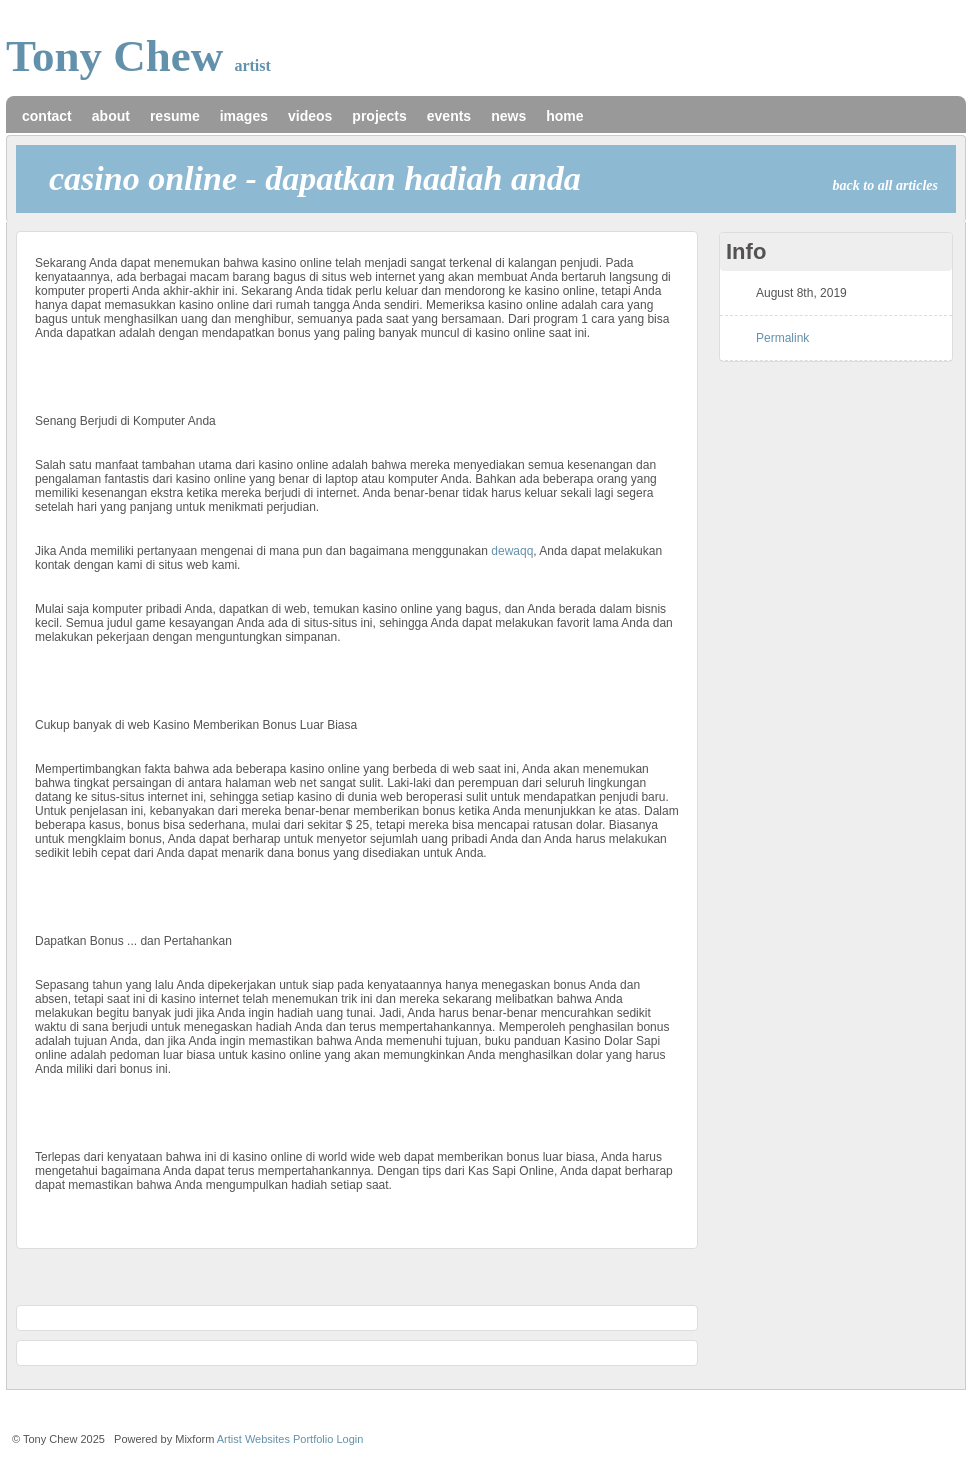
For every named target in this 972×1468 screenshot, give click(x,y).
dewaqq (512, 551)
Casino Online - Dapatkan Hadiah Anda (315, 178)
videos (310, 116)
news (508, 116)
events (449, 116)
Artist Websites (253, 1439)
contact (47, 116)
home (564, 116)
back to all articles (885, 185)
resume (175, 116)
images (244, 116)
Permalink (782, 338)
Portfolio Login (328, 1439)
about (111, 116)
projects (379, 116)
